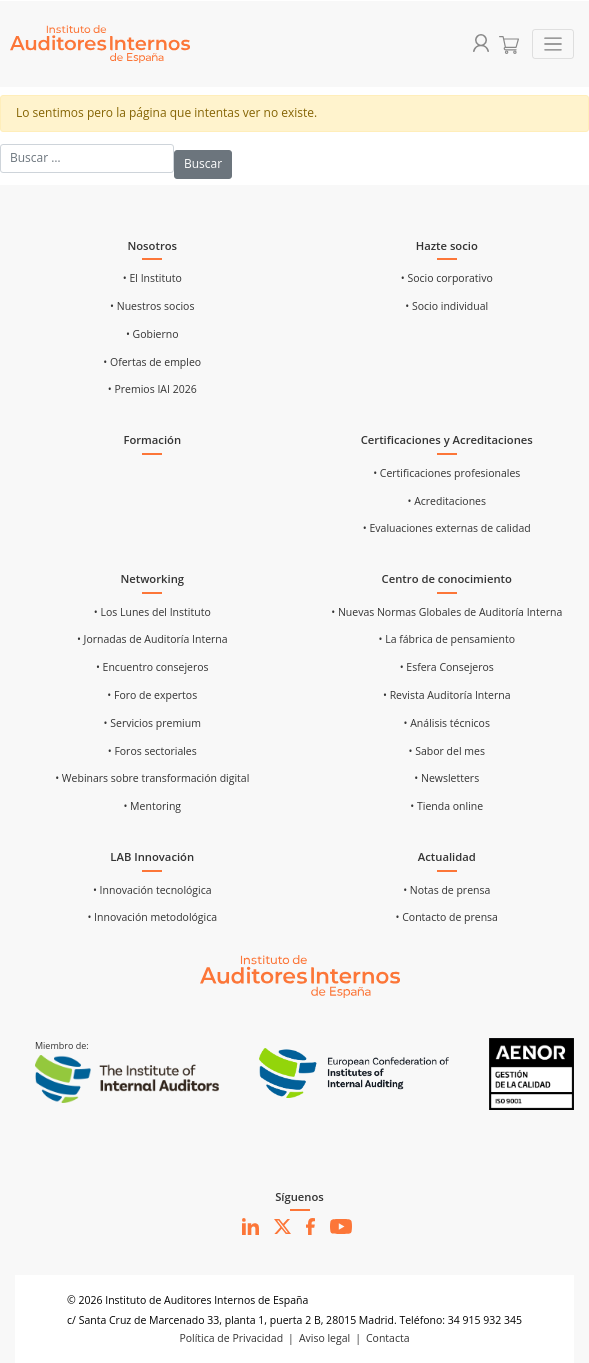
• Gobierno (152, 334)
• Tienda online (446, 806)
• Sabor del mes (447, 751)
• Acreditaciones (446, 501)
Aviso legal (324, 1338)
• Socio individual (446, 306)
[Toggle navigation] (553, 44)
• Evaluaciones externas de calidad (447, 528)
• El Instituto (152, 278)
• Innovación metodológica (152, 917)
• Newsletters (446, 778)
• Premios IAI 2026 (152, 389)
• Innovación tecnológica (152, 890)
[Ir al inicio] (300, 975)
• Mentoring (152, 806)
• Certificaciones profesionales (446, 473)
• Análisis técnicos (447, 723)
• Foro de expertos (152, 695)
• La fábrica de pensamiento (447, 639)
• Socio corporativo (447, 278)
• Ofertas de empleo (152, 362)
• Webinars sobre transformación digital (152, 778)
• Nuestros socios (152, 306)
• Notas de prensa (446, 890)
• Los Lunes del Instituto (152, 612)
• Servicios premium (152, 723)
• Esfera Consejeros (447, 667)
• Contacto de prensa (447, 917)
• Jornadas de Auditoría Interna (152, 639)
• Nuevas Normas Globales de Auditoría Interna (446, 612)
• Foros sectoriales (152, 751)
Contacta (388, 1338)
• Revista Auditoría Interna (447, 695)
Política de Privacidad (231, 1338)
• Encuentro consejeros (152, 667)
